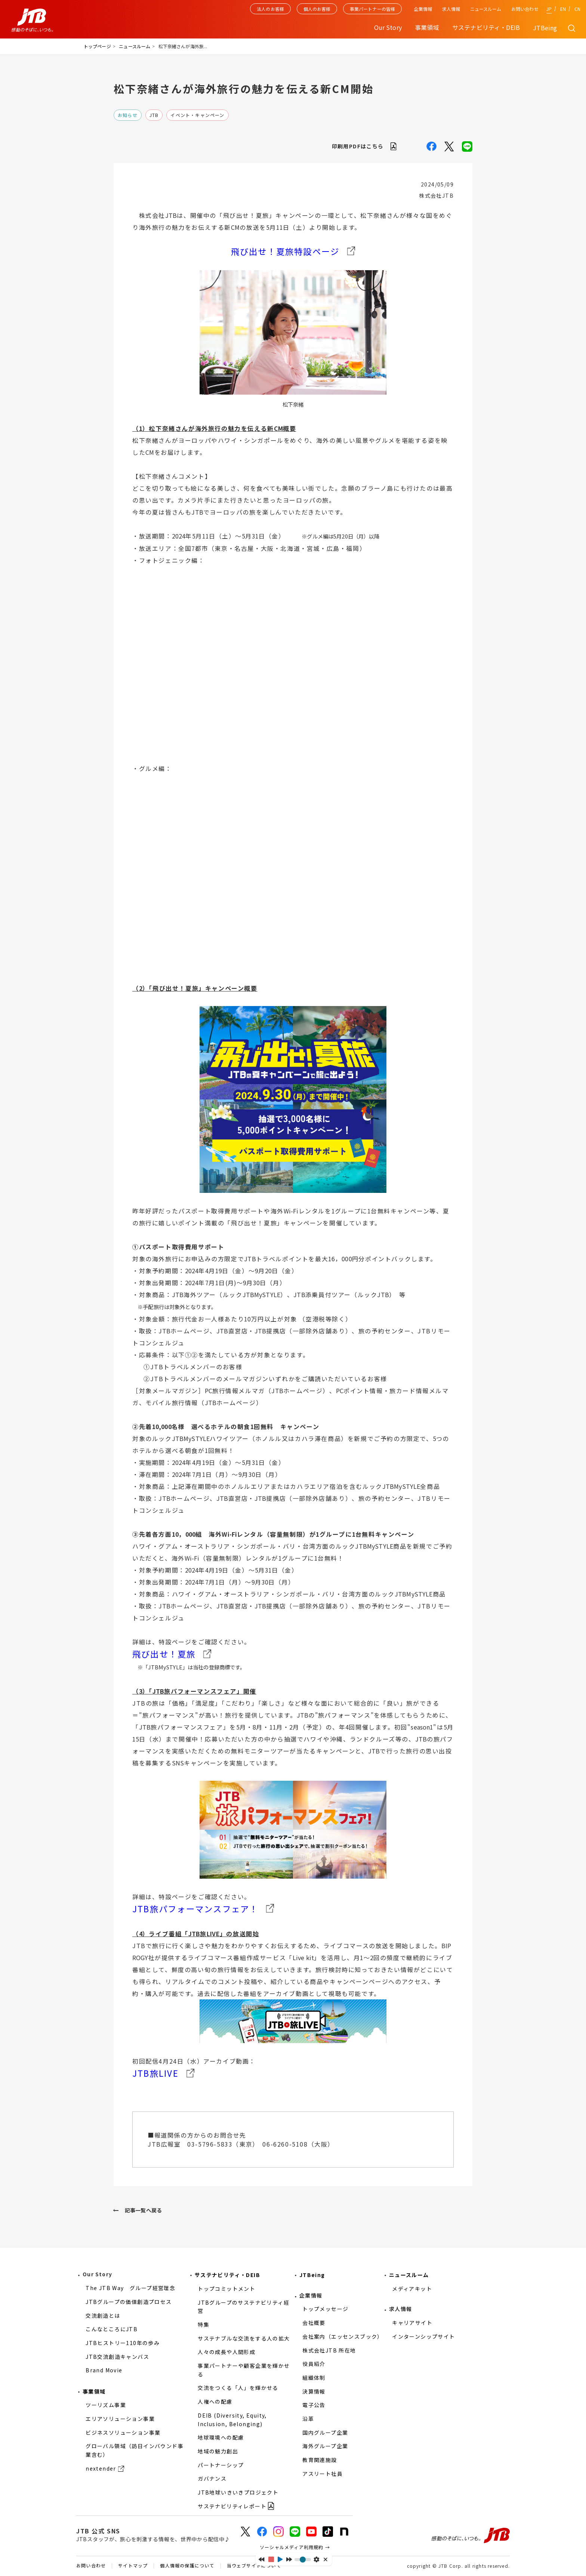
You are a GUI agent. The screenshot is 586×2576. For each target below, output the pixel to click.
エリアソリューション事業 (120, 2418)
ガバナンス (212, 2478)
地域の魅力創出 (218, 2451)
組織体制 (314, 2377)
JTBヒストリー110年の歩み (123, 2343)
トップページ (97, 46)
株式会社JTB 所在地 (329, 2350)
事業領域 (94, 2391)
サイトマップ (133, 2566)
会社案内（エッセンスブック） (342, 2336)
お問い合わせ (525, 9)
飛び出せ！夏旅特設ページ (285, 251)
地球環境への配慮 (221, 2437)
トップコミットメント (226, 2288)
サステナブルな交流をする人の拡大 (244, 2338)
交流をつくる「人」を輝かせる (238, 2387)
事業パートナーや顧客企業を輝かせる (244, 2370)
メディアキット (412, 2288)
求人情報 (451, 9)
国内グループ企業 (325, 2432)
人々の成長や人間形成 (226, 2352)
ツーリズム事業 (106, 2405)
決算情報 (314, 2391)
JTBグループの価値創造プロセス (129, 2301)
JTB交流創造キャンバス (117, 2356)
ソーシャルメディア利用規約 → (295, 2547)
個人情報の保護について (187, 2566)
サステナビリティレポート (232, 2506)
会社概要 (314, 2322)
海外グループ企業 (325, 2446)
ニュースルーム (486, 9)
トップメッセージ (325, 2309)
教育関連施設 (319, 2460)
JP (549, 9)
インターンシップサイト (423, 2336)
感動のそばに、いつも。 (470, 2535)
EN (563, 9)
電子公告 (314, 2405)
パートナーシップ (221, 2465)
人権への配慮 (215, 2401)
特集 (203, 2324)
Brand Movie (104, 2370)
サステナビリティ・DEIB (227, 2275)
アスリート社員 (322, 2473)
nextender (101, 2468)
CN (577, 9)
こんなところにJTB (112, 2329)
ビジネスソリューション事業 (123, 2432)
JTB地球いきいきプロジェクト (238, 2492)
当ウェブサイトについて (254, 2566)
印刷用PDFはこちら (358, 146)
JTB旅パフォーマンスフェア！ (195, 1909)
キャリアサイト (412, 2322)
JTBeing (545, 27)
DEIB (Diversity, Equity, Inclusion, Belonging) (232, 2420)
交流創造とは (103, 2315)
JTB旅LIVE (155, 2073)
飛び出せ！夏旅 (164, 1654)
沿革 (308, 2418)
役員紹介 (314, 2363)
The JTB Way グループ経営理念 (130, 2288)
